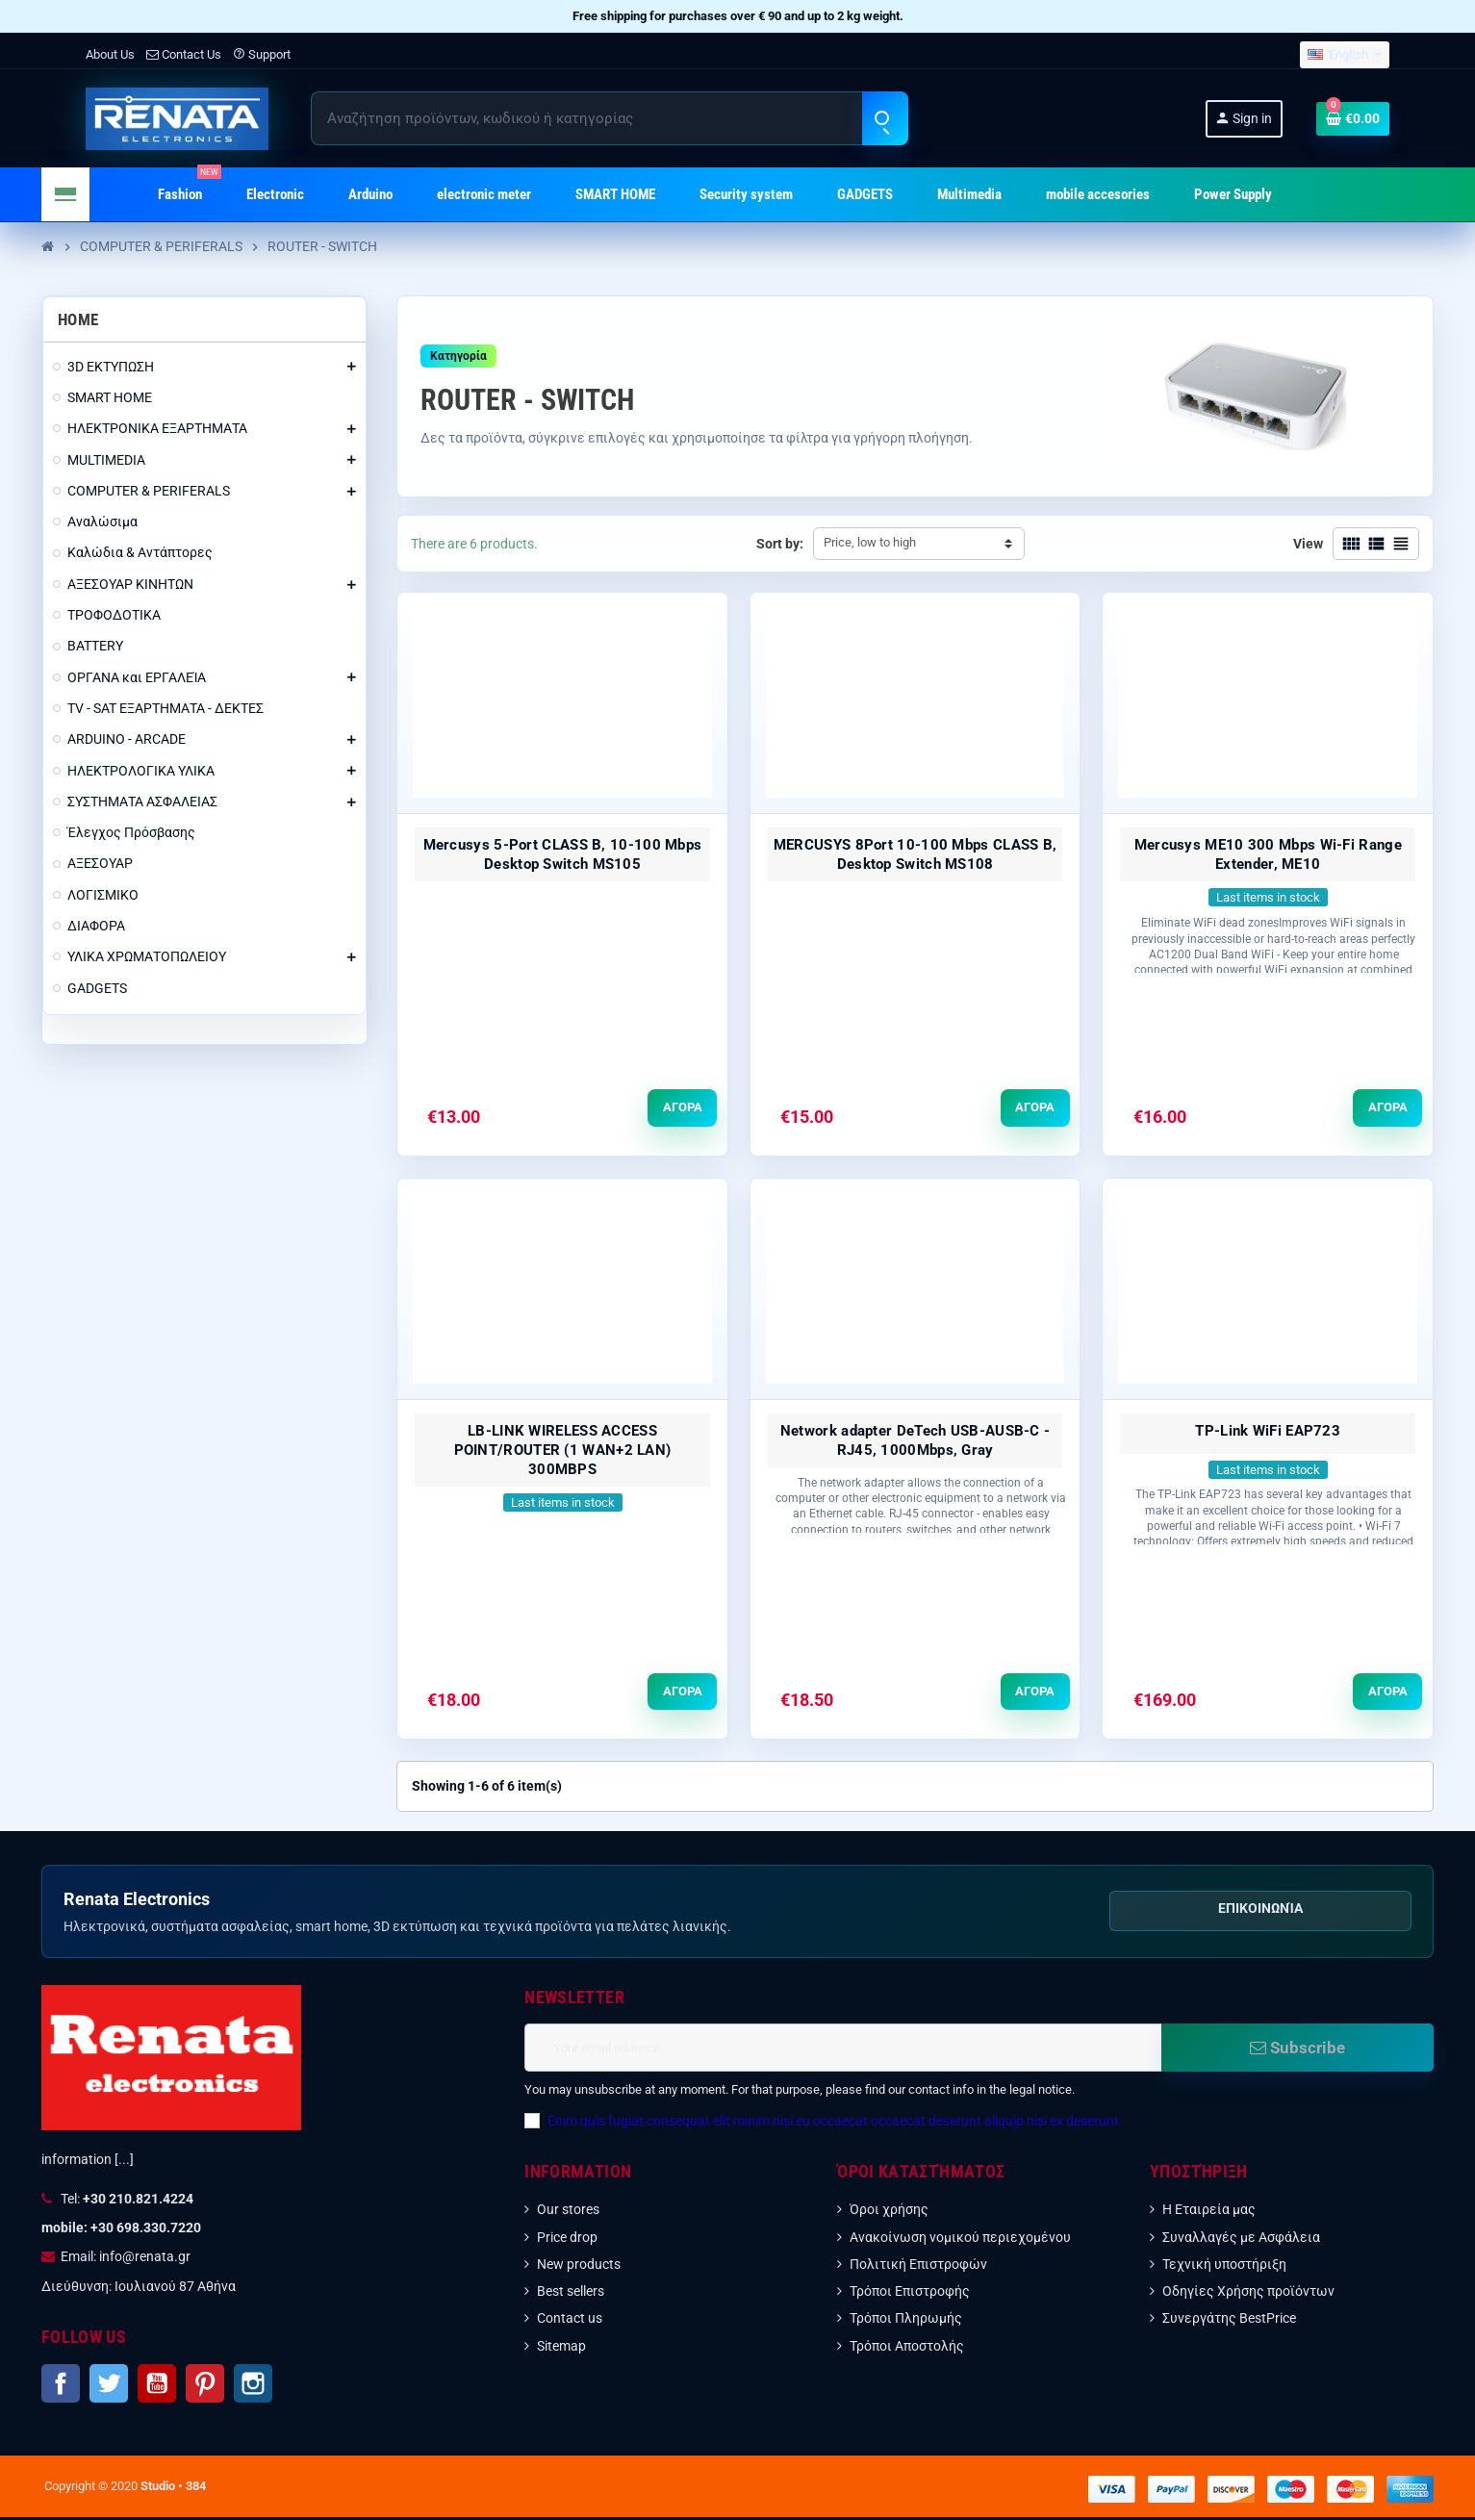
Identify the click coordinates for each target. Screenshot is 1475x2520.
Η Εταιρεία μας (1209, 2212)
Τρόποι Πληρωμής (906, 2321)
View (1308, 543)
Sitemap (561, 2347)
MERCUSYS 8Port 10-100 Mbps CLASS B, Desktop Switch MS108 (915, 854)
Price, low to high (870, 542)
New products (579, 2267)
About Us (110, 54)
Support (262, 54)
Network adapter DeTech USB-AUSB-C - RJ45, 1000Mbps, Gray (915, 1441)
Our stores (568, 2212)
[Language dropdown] (1344, 55)
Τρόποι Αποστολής (907, 2347)
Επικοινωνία (1260, 1911)
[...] (124, 2162)
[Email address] (842, 2050)
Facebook (60, 2386)
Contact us (569, 2321)
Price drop (567, 2239)
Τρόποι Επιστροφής (910, 2294)
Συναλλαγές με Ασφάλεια (1241, 2239)
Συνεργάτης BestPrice (1229, 2321)
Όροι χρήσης (889, 2212)
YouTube (157, 2386)
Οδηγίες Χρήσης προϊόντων (1248, 2294)
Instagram (253, 2386)
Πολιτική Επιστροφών (918, 2267)
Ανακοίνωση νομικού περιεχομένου (960, 2239)
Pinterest (205, 2386)
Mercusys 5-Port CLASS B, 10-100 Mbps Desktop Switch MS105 (562, 854)
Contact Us (183, 54)
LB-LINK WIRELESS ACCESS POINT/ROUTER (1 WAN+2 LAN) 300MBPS (563, 1451)
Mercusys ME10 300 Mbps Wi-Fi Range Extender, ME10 (1268, 854)
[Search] (609, 118)
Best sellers (570, 2294)
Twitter (108, 2386)
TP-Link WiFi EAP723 (1267, 1431)
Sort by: (779, 543)
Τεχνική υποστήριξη (1224, 2267)
